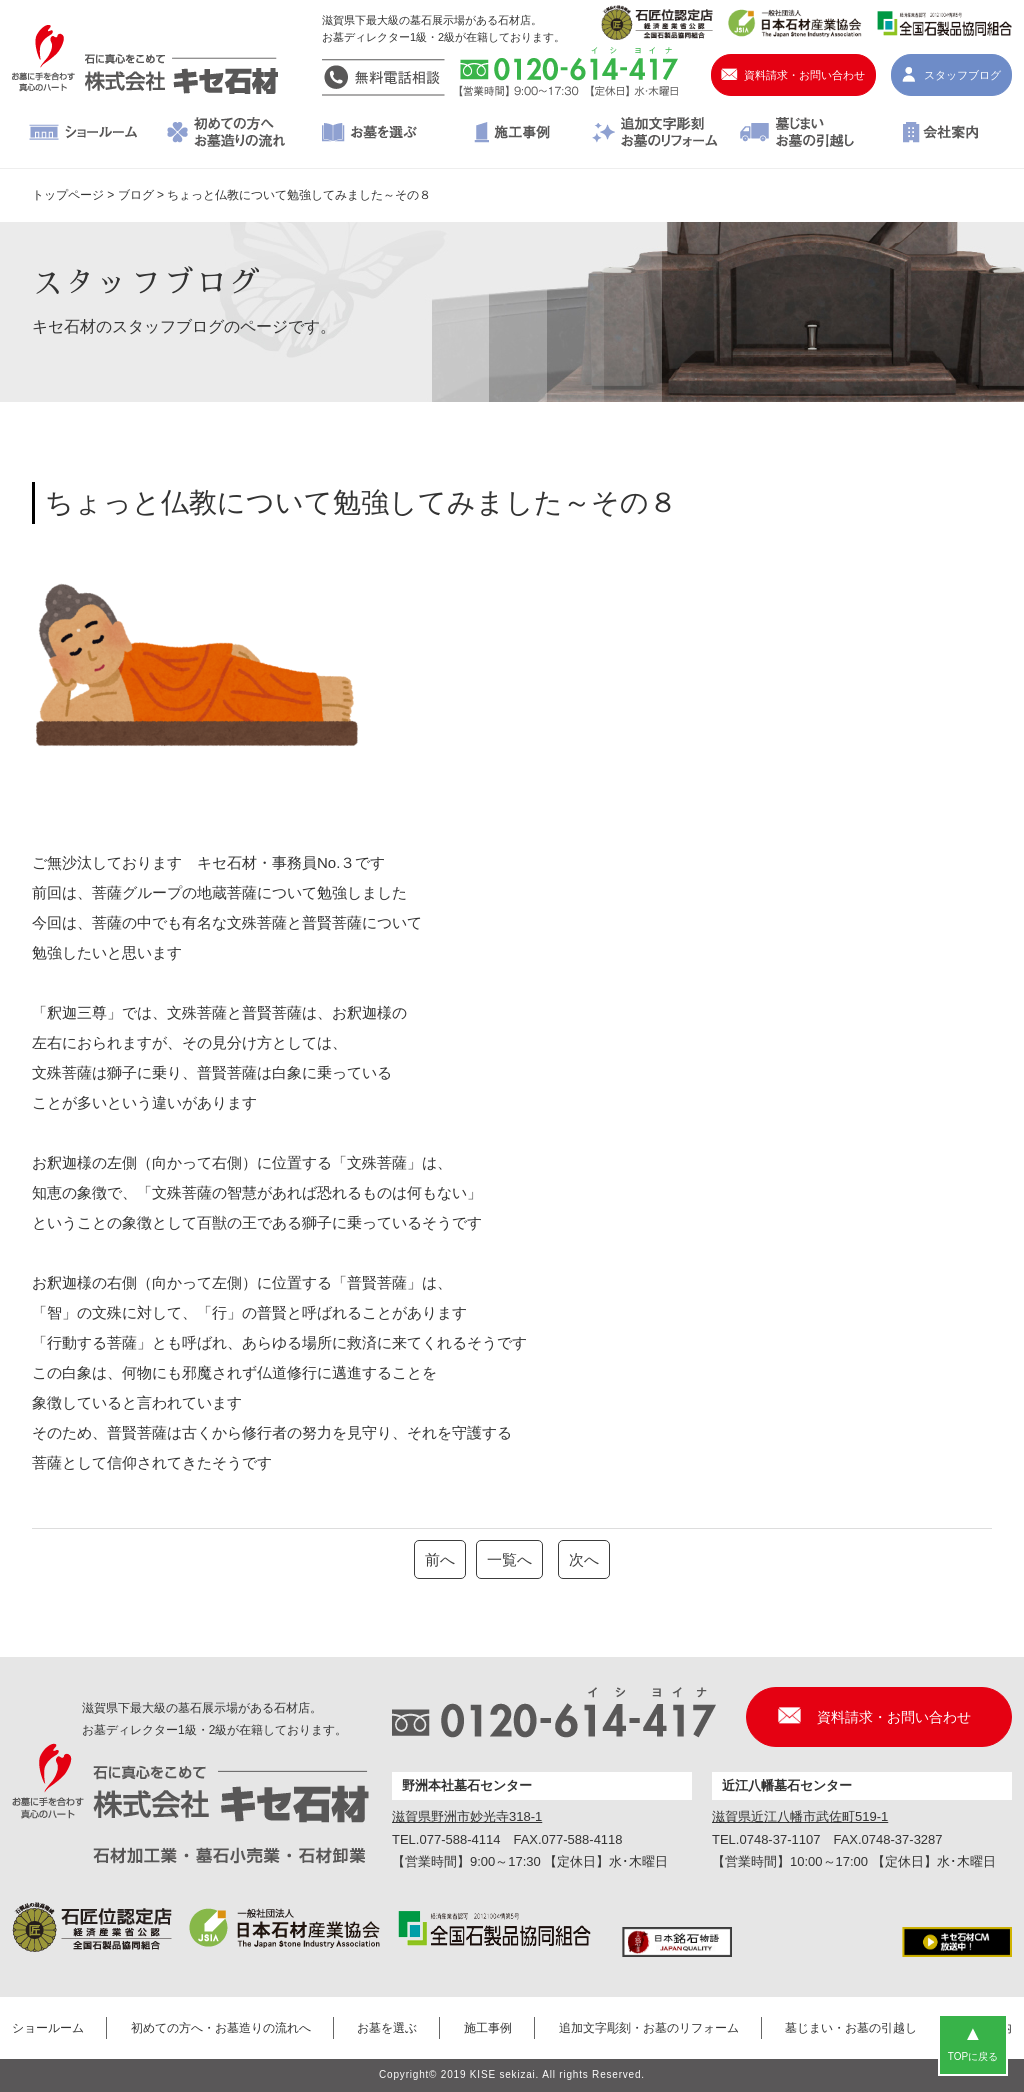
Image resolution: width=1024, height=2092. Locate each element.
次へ (584, 1559)
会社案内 (940, 134)
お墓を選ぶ (369, 134)
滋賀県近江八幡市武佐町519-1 (800, 1816)
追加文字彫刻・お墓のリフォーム (654, 134)
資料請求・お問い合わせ (804, 75)
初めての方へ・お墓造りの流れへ (226, 134)
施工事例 (512, 134)
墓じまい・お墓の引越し (797, 134)
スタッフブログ (962, 75)
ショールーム (83, 134)
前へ (440, 1559)
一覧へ (509, 1559)
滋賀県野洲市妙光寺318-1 (467, 1816)
